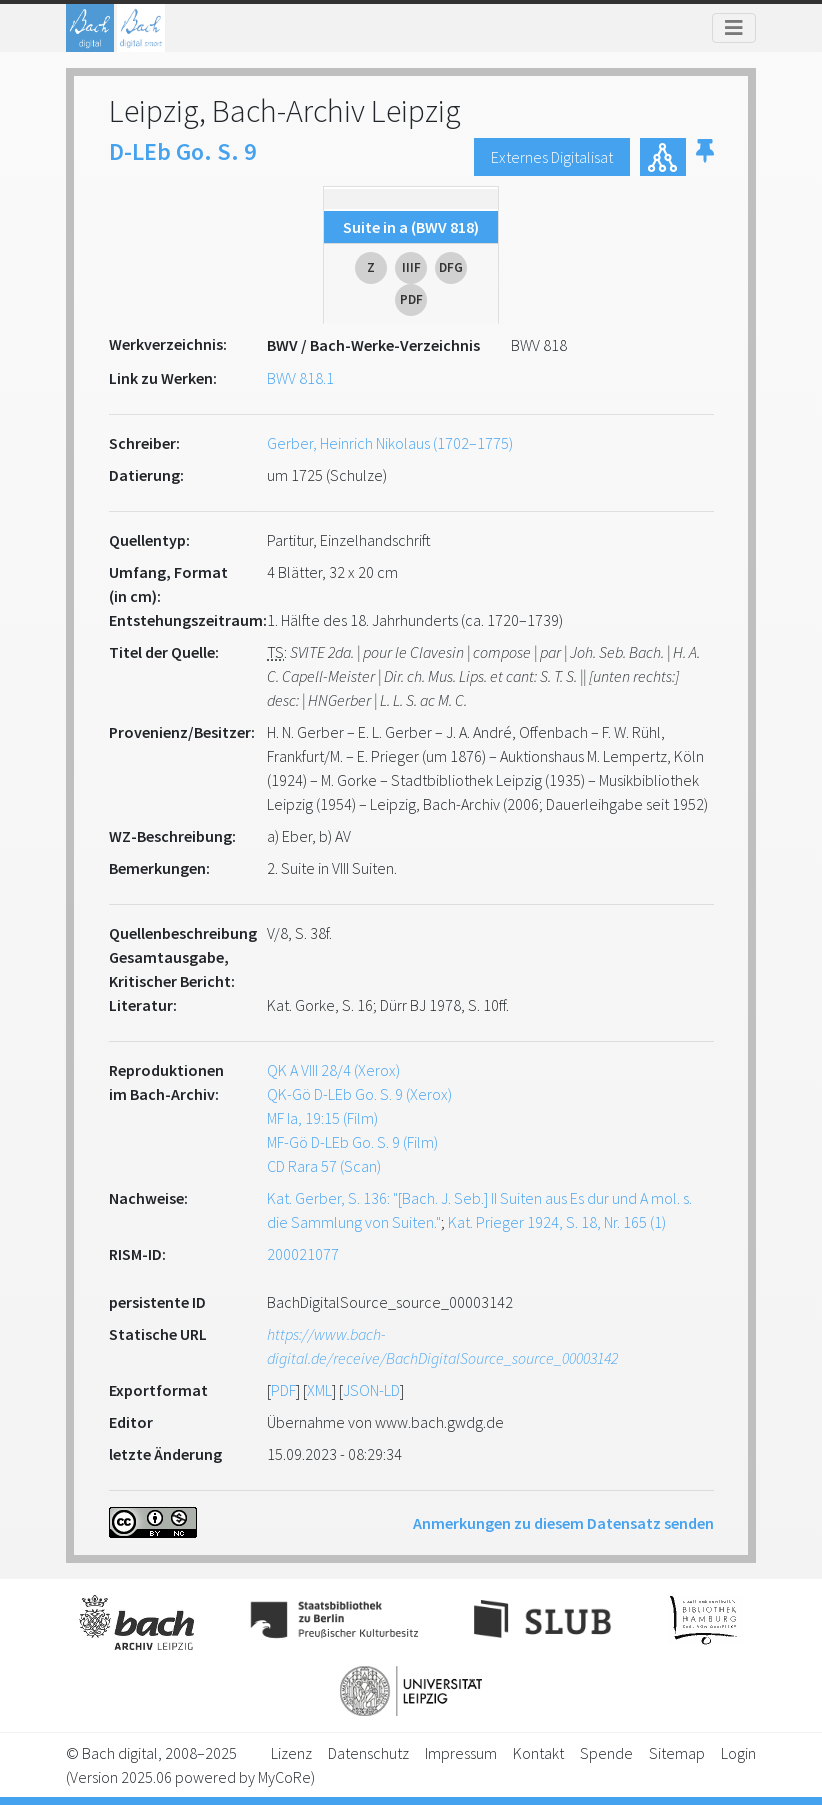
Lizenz (291, 1753)
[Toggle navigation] (734, 28)
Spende (606, 1753)
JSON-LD (371, 1390)
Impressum (461, 1753)
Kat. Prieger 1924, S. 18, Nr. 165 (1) (557, 1222)
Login (738, 1753)
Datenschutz (368, 1753)
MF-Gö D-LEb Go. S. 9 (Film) (352, 1142)
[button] (705, 157)
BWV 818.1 (300, 378)
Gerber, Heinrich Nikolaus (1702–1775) (390, 443)
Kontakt (538, 1753)
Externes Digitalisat (552, 157)
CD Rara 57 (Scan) (324, 1166)
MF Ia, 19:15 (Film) (322, 1118)
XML (319, 1390)
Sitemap (677, 1753)
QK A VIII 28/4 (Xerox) (333, 1070)
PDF (283, 1390)
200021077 (303, 1254)
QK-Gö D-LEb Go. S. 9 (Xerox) (359, 1094)
